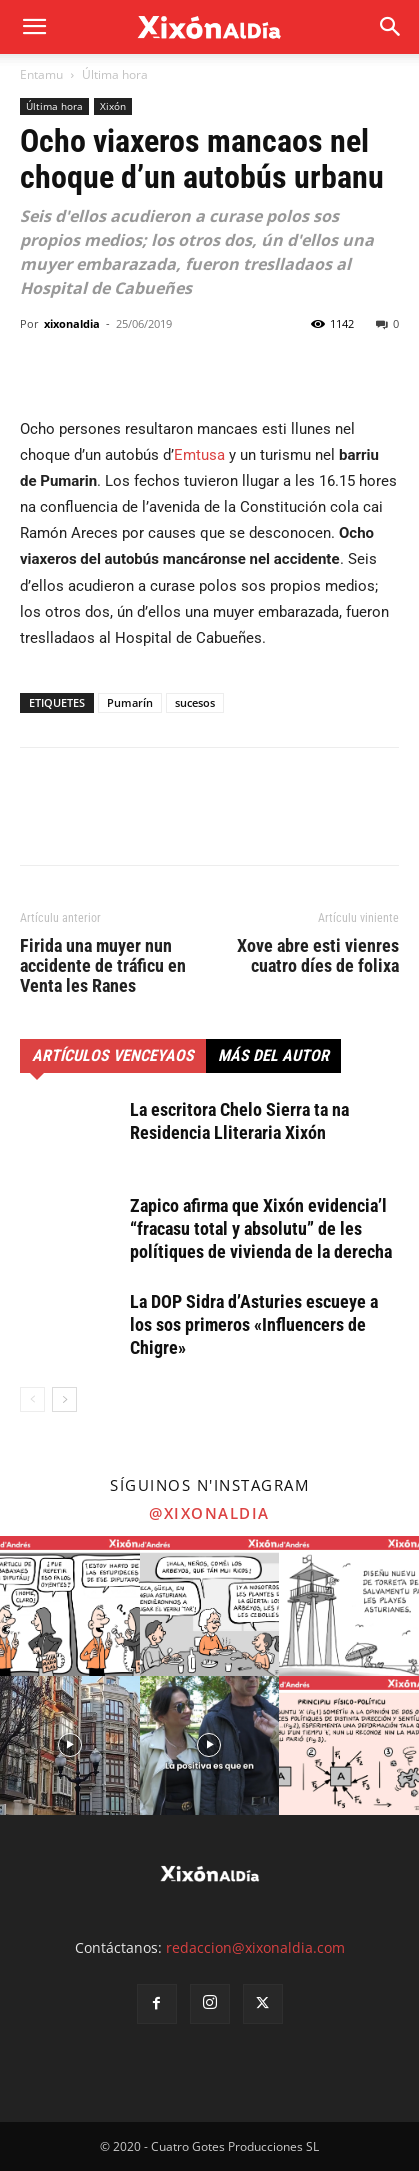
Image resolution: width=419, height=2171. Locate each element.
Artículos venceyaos (113, 1055)
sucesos (195, 702)
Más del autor (273, 1055)
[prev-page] (32, 1399)
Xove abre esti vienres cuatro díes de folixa (318, 956)
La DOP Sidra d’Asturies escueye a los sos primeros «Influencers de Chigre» (254, 1324)
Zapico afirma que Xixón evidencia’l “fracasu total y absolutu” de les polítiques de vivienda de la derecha (261, 1228)
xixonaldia (72, 323)
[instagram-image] (70, 1606)
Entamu (41, 74)
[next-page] (64, 1399)
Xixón (113, 106)
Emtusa (199, 455)
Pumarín (130, 702)
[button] (391, 27)
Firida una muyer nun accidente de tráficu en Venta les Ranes (103, 966)
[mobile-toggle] (34, 27)
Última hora (115, 74)
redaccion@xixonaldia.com (255, 1947)
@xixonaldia (209, 1513)
